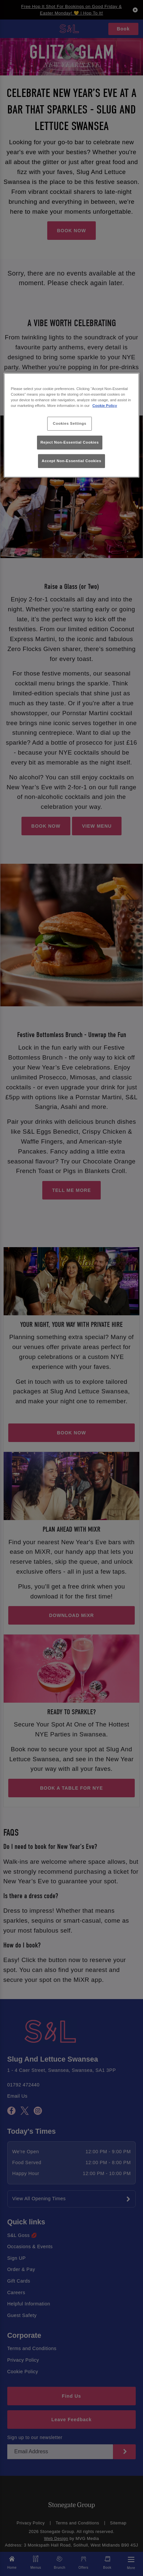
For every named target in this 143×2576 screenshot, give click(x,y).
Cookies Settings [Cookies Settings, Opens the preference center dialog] (69, 423)
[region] (71, 425)
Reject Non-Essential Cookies (70, 442)
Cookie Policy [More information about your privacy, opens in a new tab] (104, 406)
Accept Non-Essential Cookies (71, 461)
